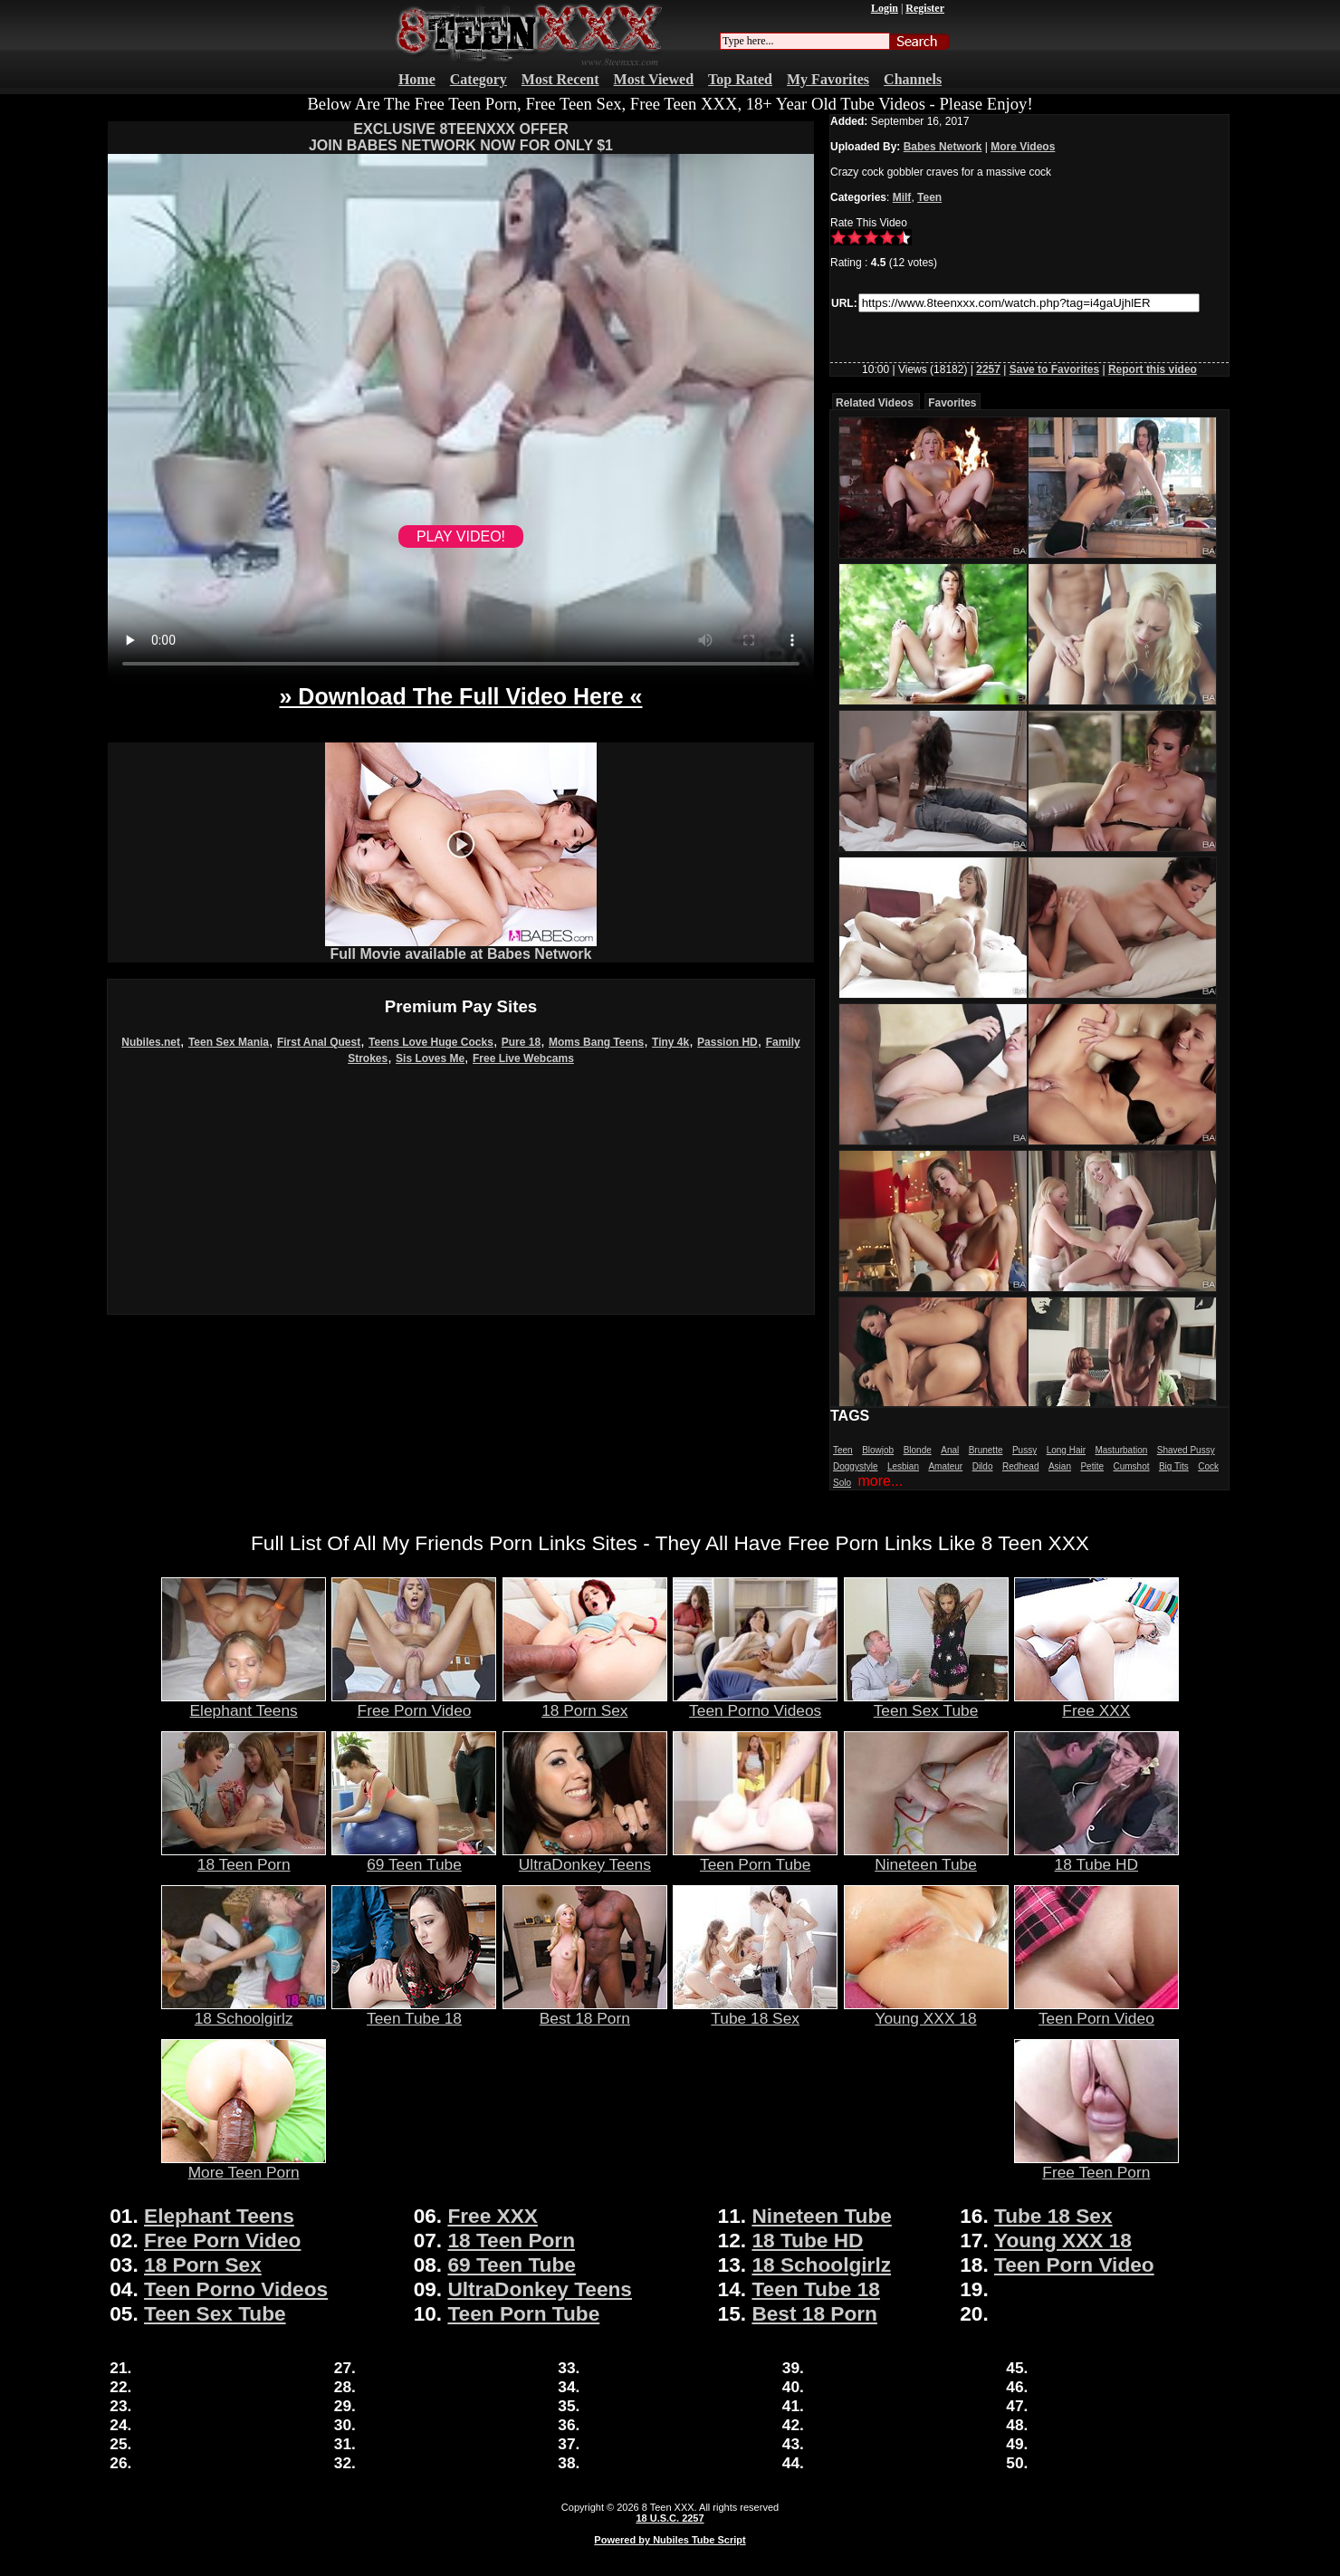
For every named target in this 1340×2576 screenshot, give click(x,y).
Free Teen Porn (1096, 2165)
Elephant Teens (243, 1703)
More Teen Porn (243, 2165)
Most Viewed (654, 79)
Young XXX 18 (926, 2011)
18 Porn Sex (584, 1703)
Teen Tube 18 (413, 2011)
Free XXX (1096, 1703)
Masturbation (1121, 1450)
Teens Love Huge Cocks (430, 1042)
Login (884, 8)
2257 (988, 369)
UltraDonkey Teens (584, 1857)
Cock (1208, 1466)
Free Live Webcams (523, 1058)
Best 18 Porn (584, 2011)
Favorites (952, 403)
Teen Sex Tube (926, 1703)
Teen (929, 197)
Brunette (986, 1450)
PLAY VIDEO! (460, 536)
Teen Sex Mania (228, 1042)
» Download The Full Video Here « (460, 696)
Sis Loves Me (430, 1058)
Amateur (945, 1466)
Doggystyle (855, 1466)
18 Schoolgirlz (243, 2011)
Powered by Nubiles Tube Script (669, 2539)
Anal (950, 1450)
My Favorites (828, 79)
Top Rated (740, 79)
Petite (1092, 1466)
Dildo (982, 1466)
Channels (913, 79)
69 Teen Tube (413, 1857)
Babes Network (943, 146)
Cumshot (1131, 1466)
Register (924, 8)
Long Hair (1066, 1450)
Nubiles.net (150, 1042)
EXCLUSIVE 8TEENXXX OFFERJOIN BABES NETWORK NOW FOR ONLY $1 (461, 137)
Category (478, 79)
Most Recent (560, 79)
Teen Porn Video (1096, 2011)
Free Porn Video (413, 1703)
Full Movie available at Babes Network (461, 948)
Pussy (1024, 1450)
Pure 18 (521, 1042)
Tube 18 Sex (755, 2011)
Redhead (1020, 1466)
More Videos (1023, 146)
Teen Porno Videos (755, 1703)
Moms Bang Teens (596, 1042)
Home (417, 79)
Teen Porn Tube (755, 1857)
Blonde (918, 1450)
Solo (842, 1483)
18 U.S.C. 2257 (670, 2518)
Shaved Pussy (1186, 1450)
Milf (902, 197)
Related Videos (875, 403)
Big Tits (1174, 1466)
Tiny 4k (670, 1042)
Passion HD (727, 1042)
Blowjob (878, 1450)
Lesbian (903, 1466)
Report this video (1152, 369)
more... (880, 1481)
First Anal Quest (318, 1042)
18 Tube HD (1096, 1857)
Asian (1059, 1466)
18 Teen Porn (243, 1857)
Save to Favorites (1054, 369)
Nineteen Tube (926, 1857)
